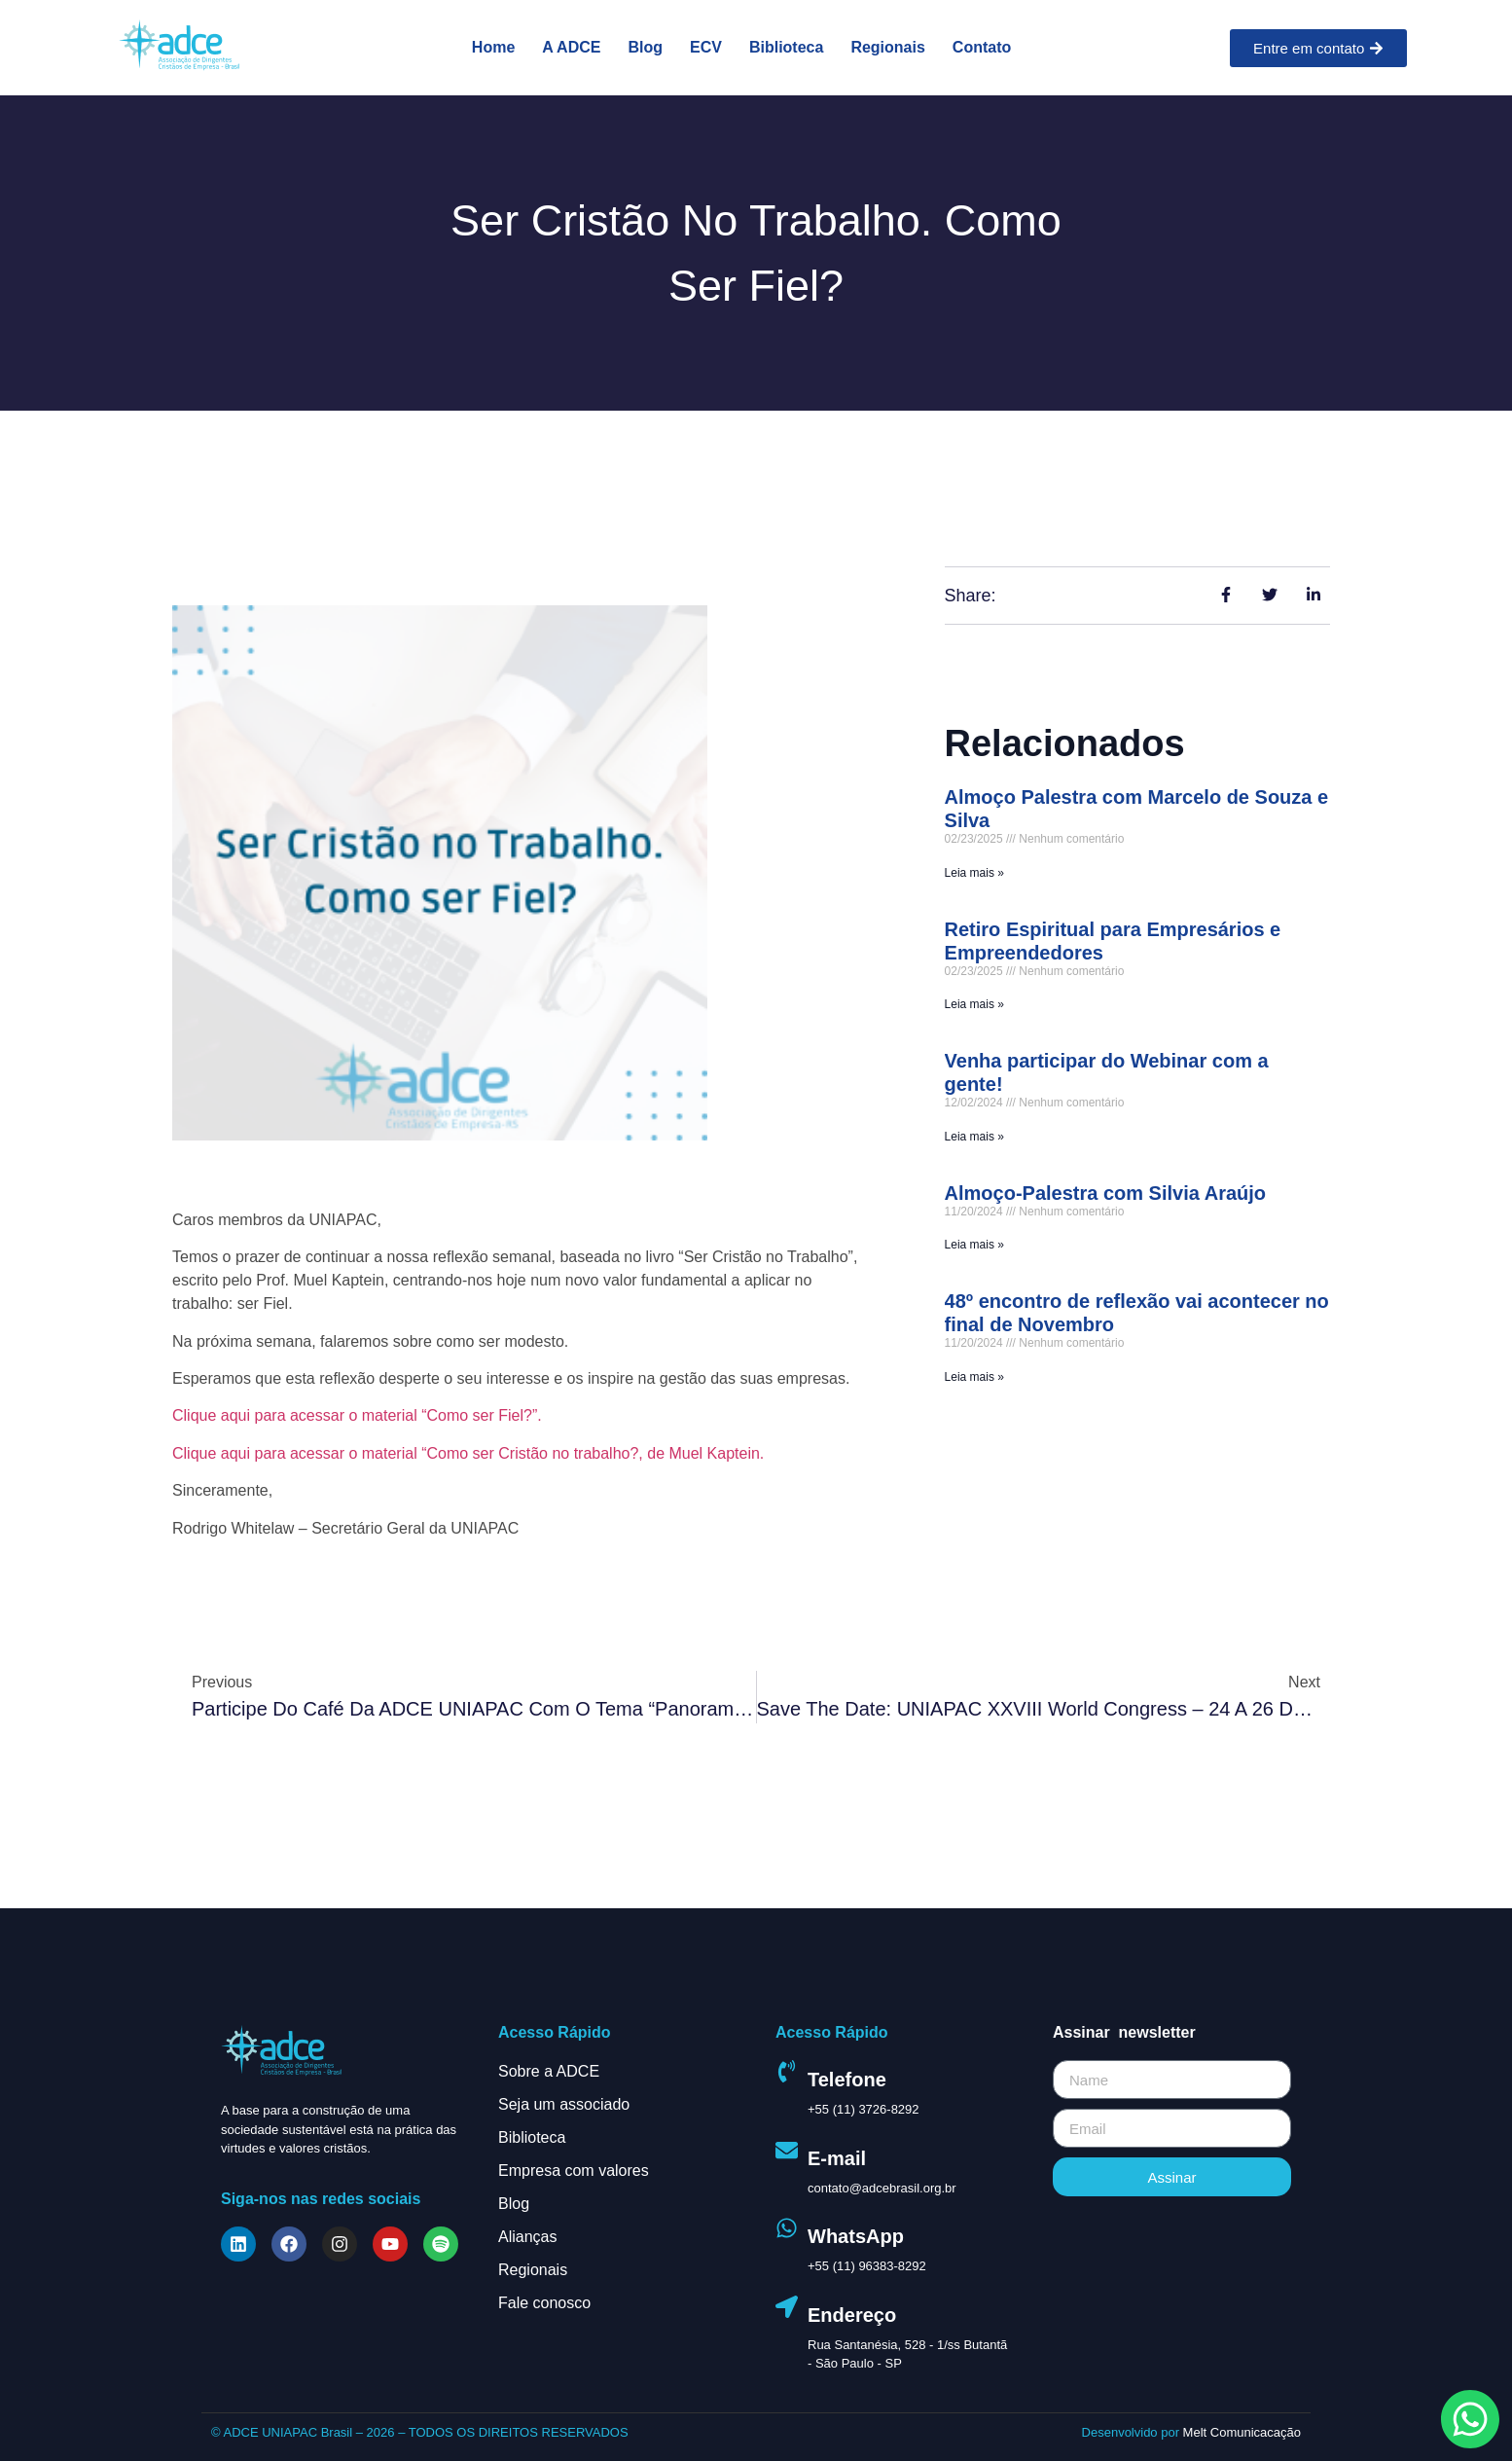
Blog (645, 47)
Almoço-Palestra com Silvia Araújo (1105, 1193)
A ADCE (571, 47)
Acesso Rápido (554, 2032)
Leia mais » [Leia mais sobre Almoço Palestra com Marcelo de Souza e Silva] (974, 873)
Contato (982, 47)
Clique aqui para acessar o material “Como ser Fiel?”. (357, 1415)
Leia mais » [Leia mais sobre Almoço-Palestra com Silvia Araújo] (974, 1244)
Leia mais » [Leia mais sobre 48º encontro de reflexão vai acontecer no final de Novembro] (974, 1377)
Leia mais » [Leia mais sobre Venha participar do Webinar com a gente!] (974, 1136)
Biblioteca (786, 47)
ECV (706, 47)
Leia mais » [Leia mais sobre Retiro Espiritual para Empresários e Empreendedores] (974, 1004)
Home (493, 47)
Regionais (887, 47)
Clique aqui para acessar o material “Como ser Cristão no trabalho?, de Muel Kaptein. (468, 1453)
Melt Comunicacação (1242, 2432)
